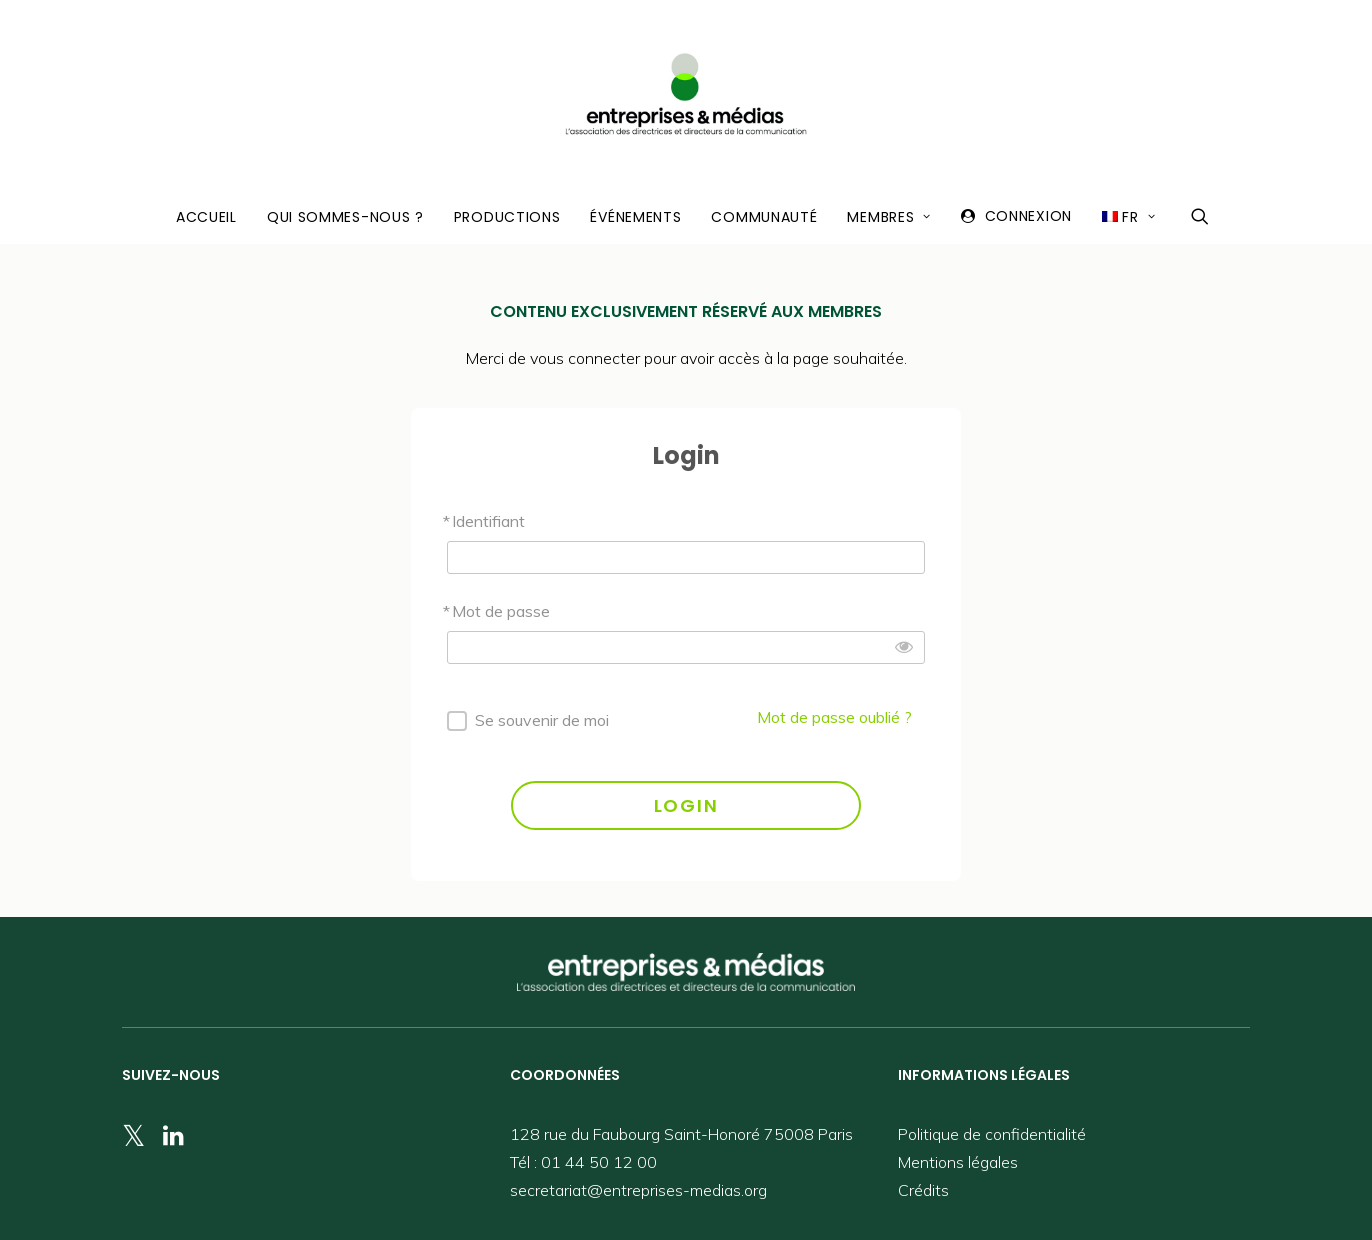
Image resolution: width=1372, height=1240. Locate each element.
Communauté (764, 217)
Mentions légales (958, 1162)
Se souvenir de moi (542, 720)
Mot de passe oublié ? (834, 717)
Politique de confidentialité (992, 1134)
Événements (635, 217)
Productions (507, 217)
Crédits (923, 1190)
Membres (888, 217)
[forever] (457, 721)
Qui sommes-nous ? (345, 217)
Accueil (206, 217)
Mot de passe (501, 611)
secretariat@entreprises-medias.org (638, 1190)
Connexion (1028, 216)
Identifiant (488, 521)
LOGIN (686, 805)
